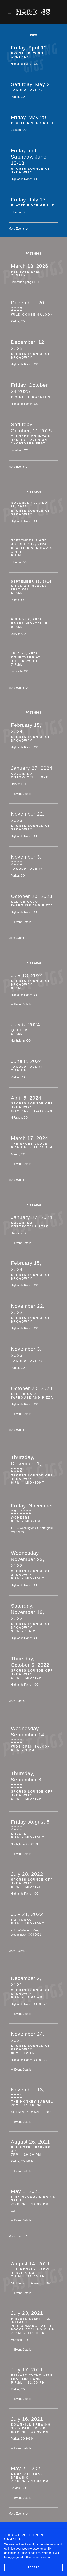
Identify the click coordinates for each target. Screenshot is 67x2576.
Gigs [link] (33, 2507)
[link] (33, 12)
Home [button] (33, 2503)
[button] (10, 12)
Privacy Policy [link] (33, 2512)
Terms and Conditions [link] (33, 2516)
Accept (33, 2567)
